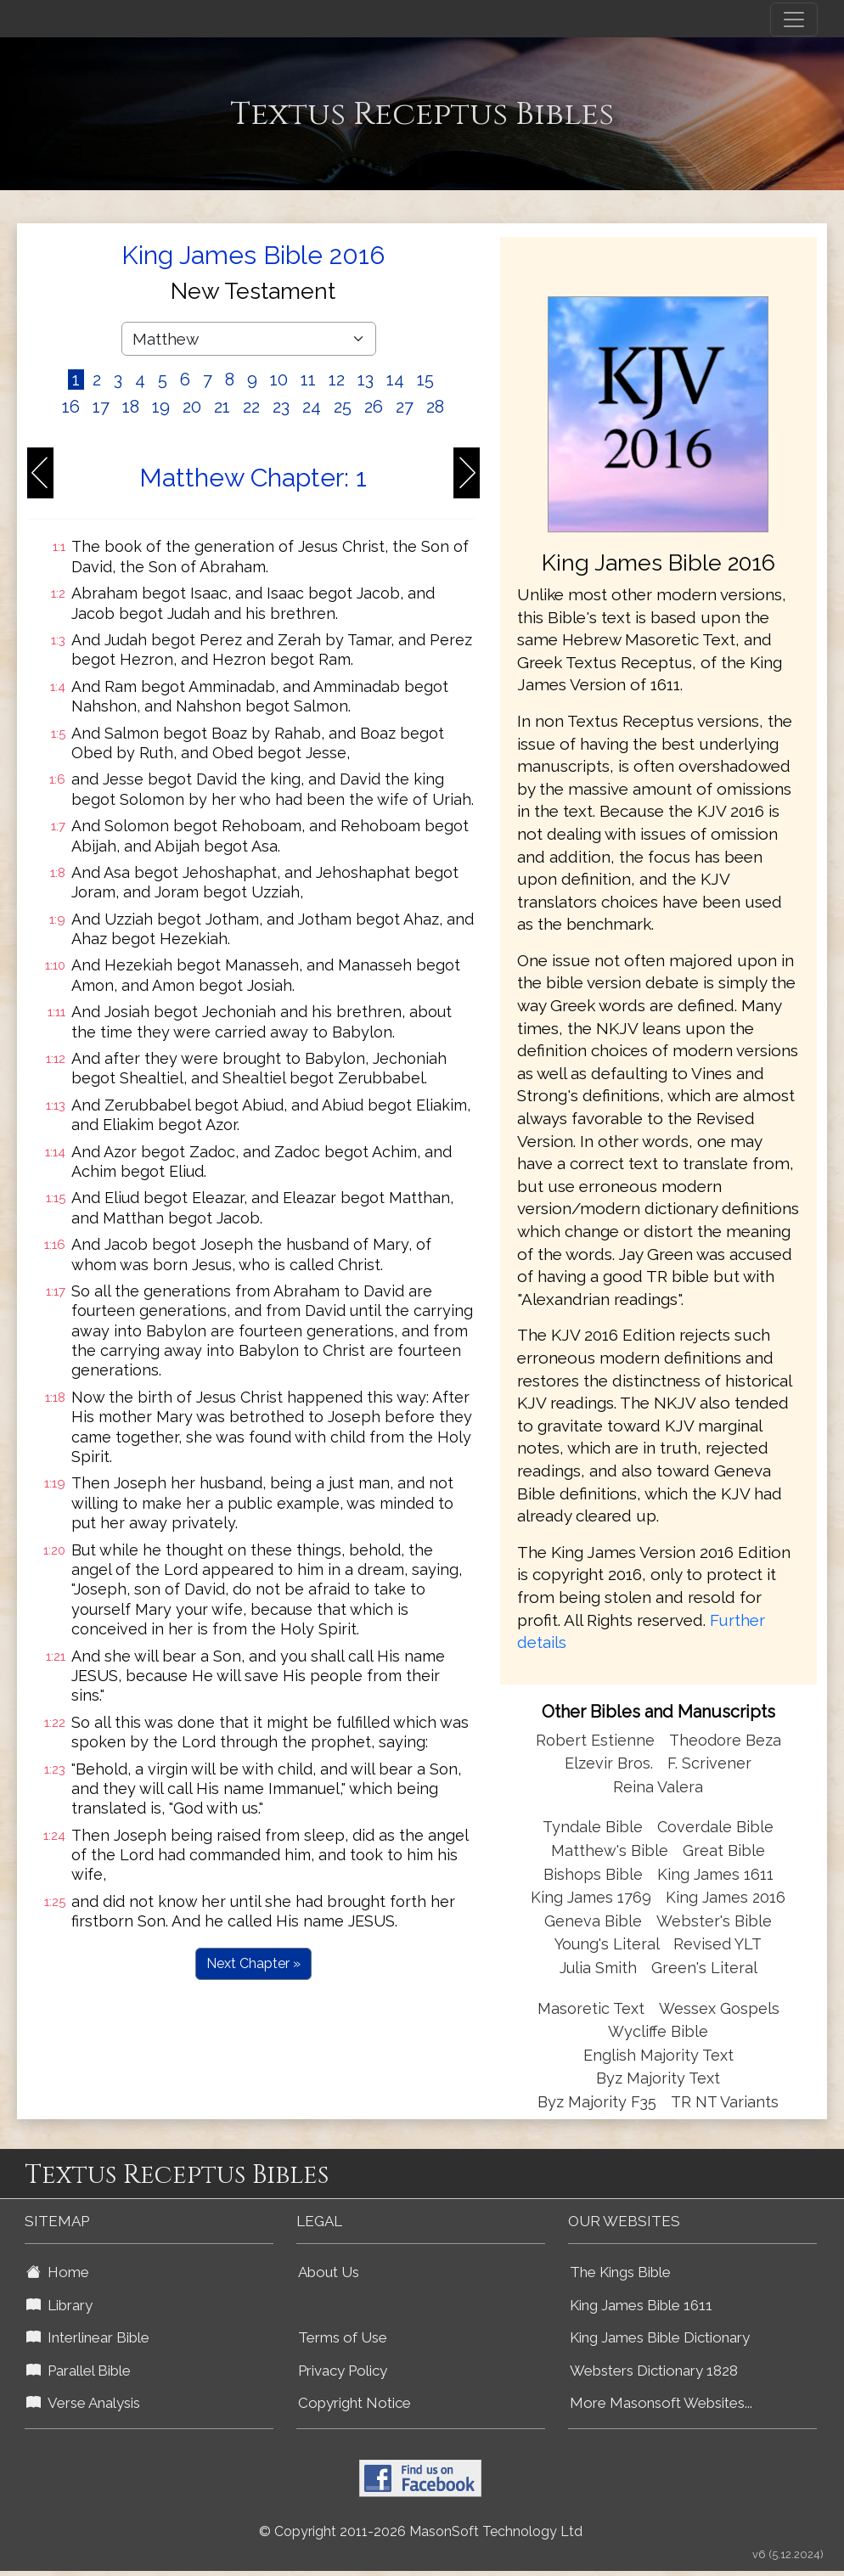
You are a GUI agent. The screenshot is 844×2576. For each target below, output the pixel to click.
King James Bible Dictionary (660, 2337)
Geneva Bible (593, 1921)
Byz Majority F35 (596, 2102)
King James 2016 (725, 1897)
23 (281, 407)
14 (395, 379)
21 (222, 407)
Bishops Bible (593, 1874)
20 (191, 407)
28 (435, 407)
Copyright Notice (354, 2402)
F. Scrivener (709, 1763)
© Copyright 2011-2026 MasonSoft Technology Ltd (420, 2531)
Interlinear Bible (87, 2337)
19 (161, 407)
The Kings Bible (620, 2272)
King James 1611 (715, 1874)
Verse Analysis (83, 2402)
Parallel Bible (78, 2370)
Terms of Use (342, 2337)
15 (425, 379)
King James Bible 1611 (641, 2305)
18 (130, 407)
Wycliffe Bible (658, 2031)
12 (336, 379)
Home (57, 2272)
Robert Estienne (595, 1740)
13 (365, 379)
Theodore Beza (725, 1740)
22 (251, 407)
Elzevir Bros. (609, 1763)
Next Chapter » (253, 1963)
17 (101, 407)
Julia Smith (600, 1968)
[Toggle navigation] (794, 20)
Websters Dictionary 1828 (654, 2370)
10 (279, 379)
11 (308, 379)
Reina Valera (658, 1787)
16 (71, 407)
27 (404, 407)
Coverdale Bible (715, 1827)
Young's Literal (608, 1944)
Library (59, 2305)
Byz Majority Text (658, 2078)
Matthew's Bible (609, 1850)
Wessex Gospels (719, 2008)
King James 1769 (591, 1897)
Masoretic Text (590, 2008)
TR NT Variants (725, 2102)
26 (373, 407)
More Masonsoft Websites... (661, 2402)
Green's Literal (704, 1968)
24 (311, 407)
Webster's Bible (714, 1921)
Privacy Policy (342, 2370)
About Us (328, 2272)
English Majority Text (658, 2055)
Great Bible (724, 1850)
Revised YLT (717, 1944)
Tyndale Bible (593, 1827)
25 (342, 407)
